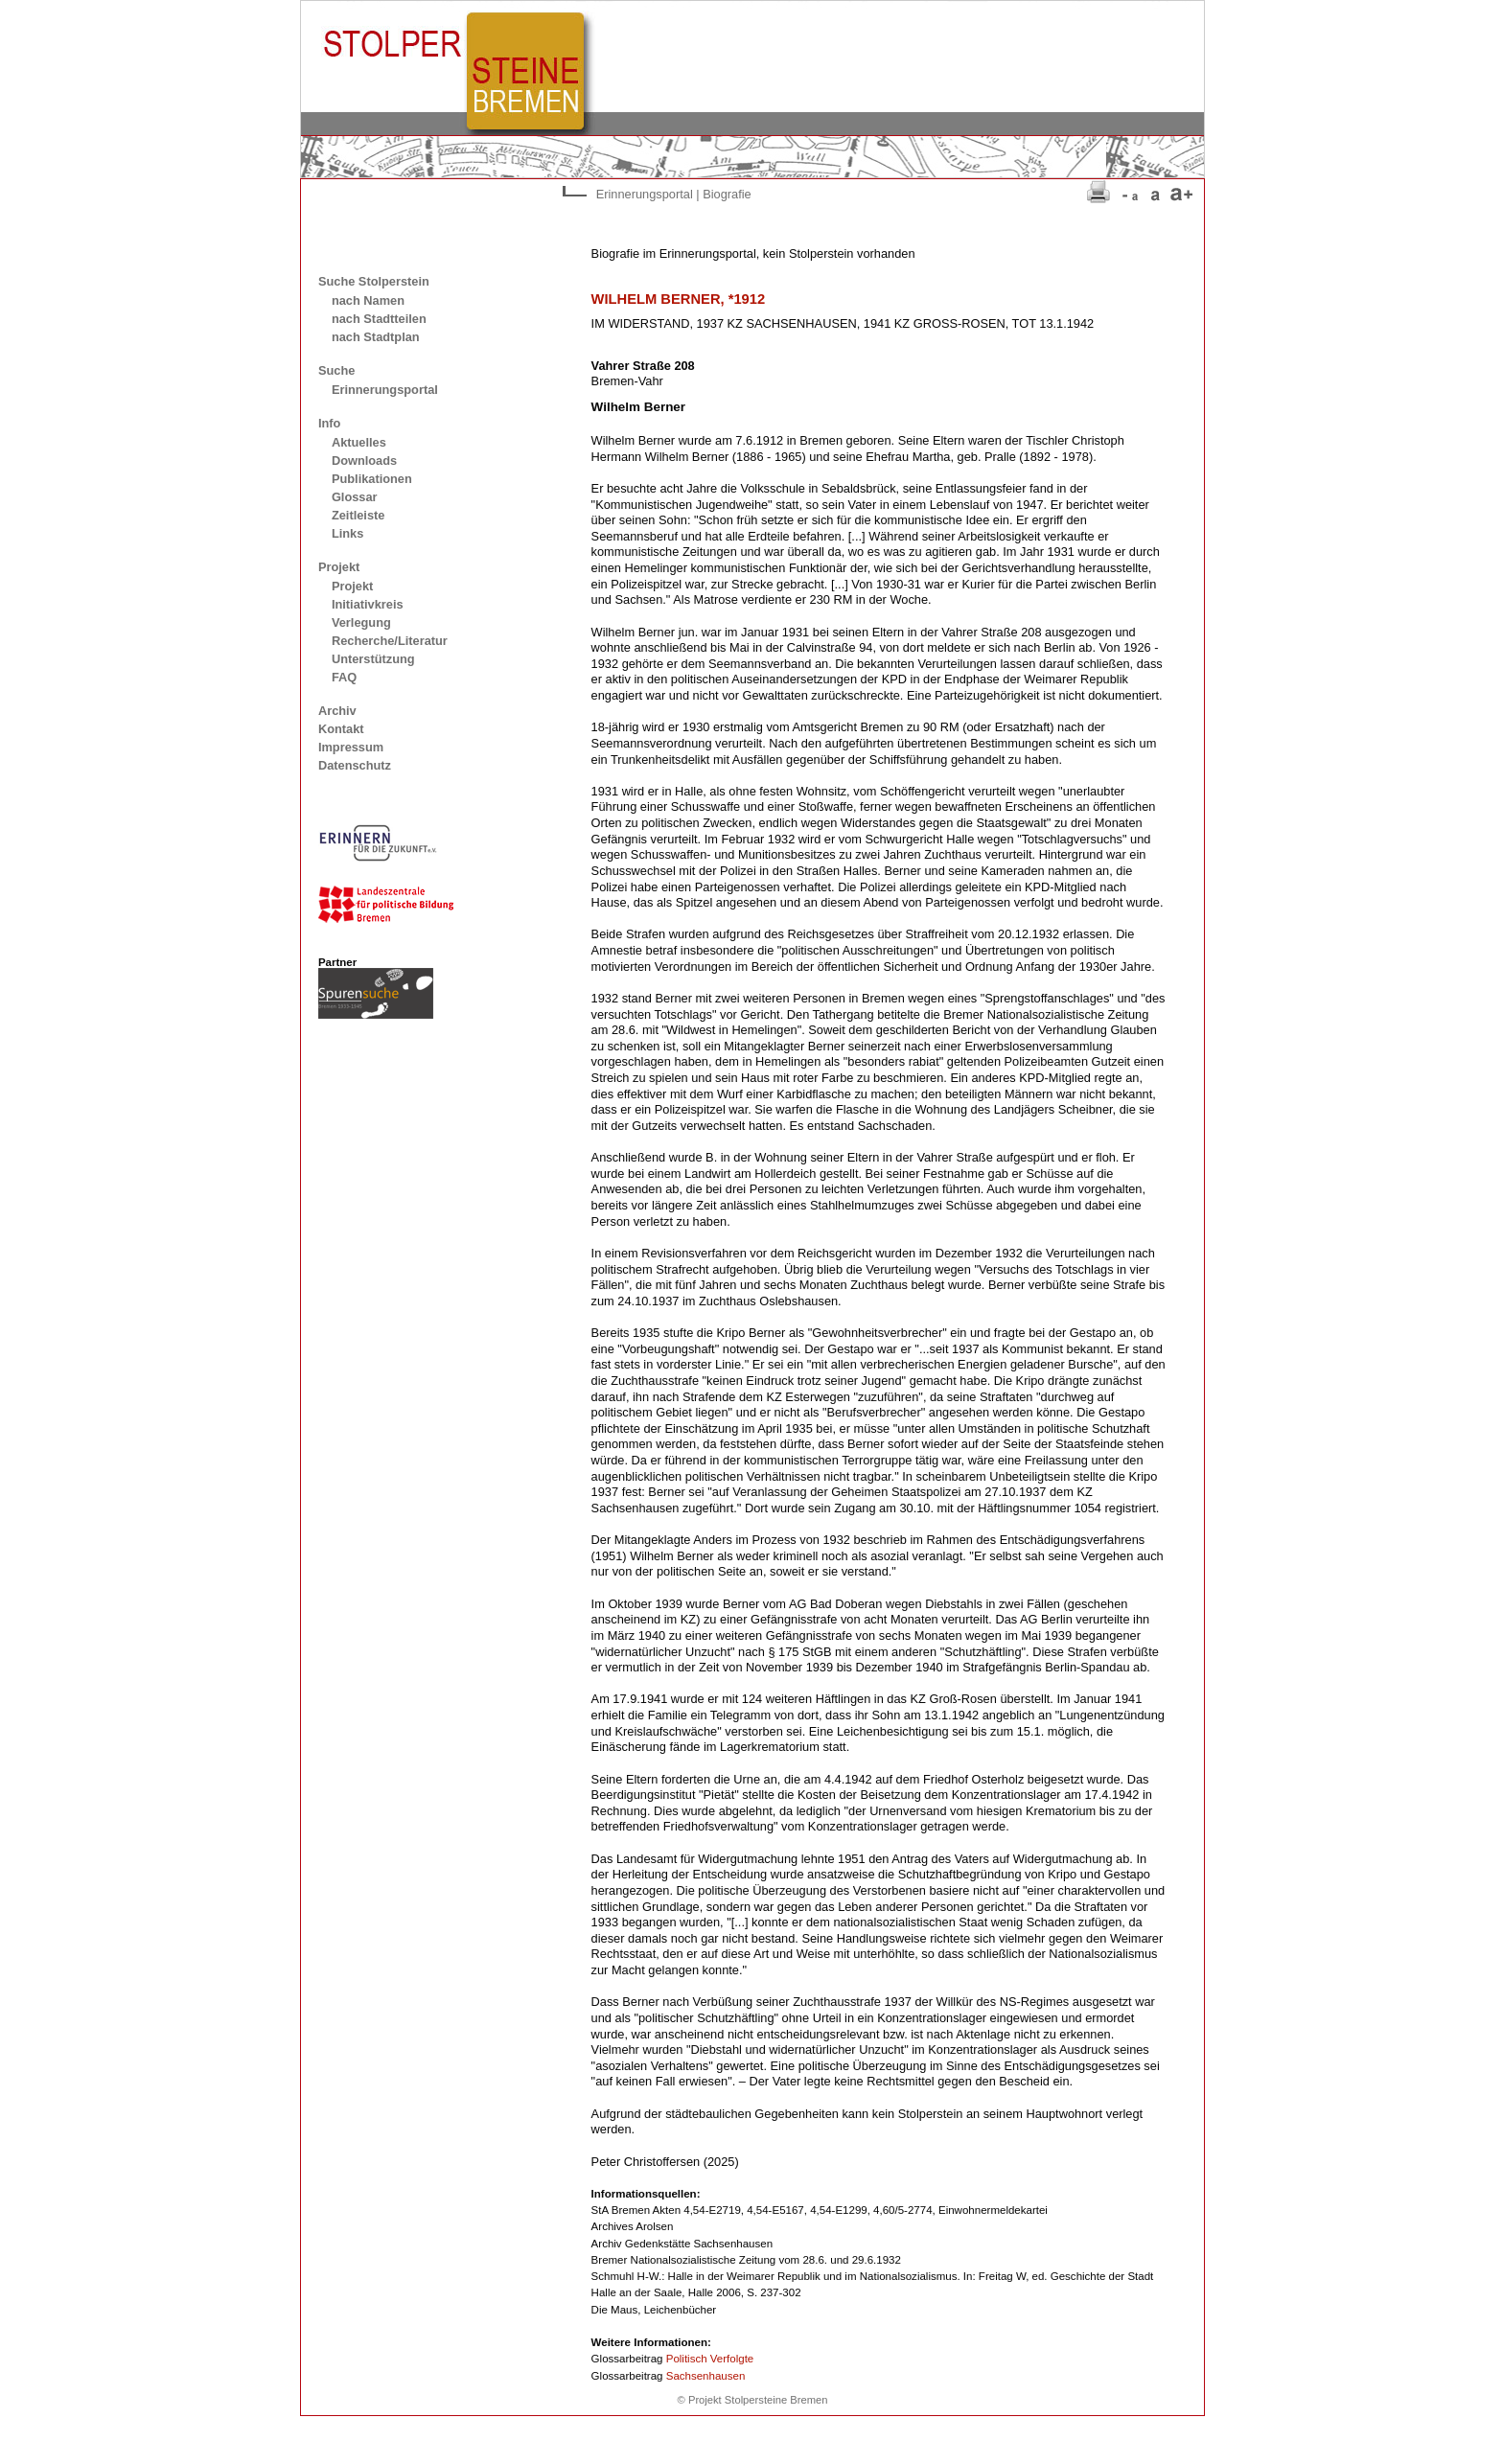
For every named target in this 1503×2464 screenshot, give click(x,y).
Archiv (337, 710)
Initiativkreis (368, 604)
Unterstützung (373, 659)
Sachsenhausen (706, 2376)
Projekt (352, 586)
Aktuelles (359, 442)
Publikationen (372, 479)
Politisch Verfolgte (710, 2358)
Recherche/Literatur (390, 640)
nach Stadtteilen (379, 318)
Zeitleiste (358, 515)
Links (347, 533)
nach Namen (368, 300)
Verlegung (361, 622)
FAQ (344, 677)
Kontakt (341, 729)
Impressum (350, 747)
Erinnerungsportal (385, 389)
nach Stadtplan (376, 337)
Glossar (355, 497)
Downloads (364, 460)
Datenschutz (354, 765)
